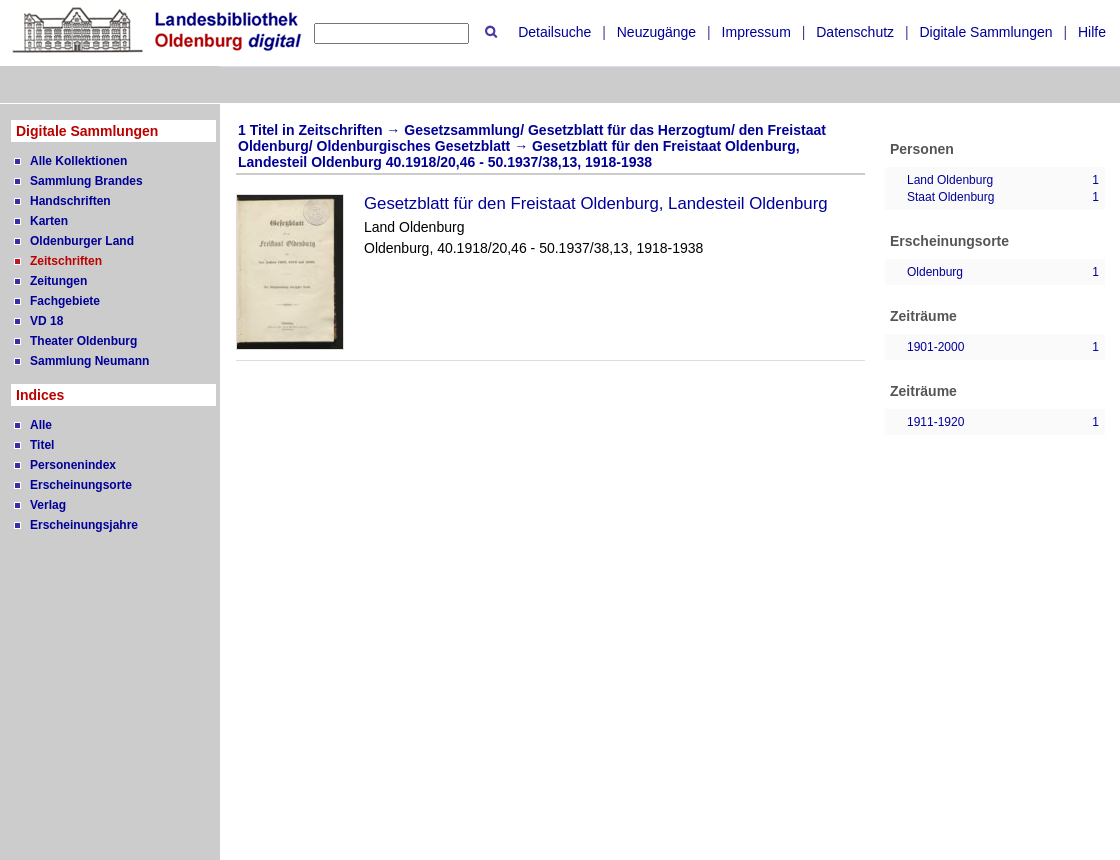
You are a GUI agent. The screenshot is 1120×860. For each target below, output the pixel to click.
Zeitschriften (66, 261)
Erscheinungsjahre (84, 525)
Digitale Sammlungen (985, 32)
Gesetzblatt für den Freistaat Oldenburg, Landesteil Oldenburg (596, 203)
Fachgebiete (65, 301)
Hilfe (1092, 32)
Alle (41, 425)
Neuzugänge (656, 32)
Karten (49, 221)
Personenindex (73, 465)
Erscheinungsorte (81, 485)
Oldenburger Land (82, 241)
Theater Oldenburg (83, 341)
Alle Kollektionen (78, 161)
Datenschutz (855, 32)
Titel (42, 445)
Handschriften (70, 201)
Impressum (756, 32)
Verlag (48, 505)
